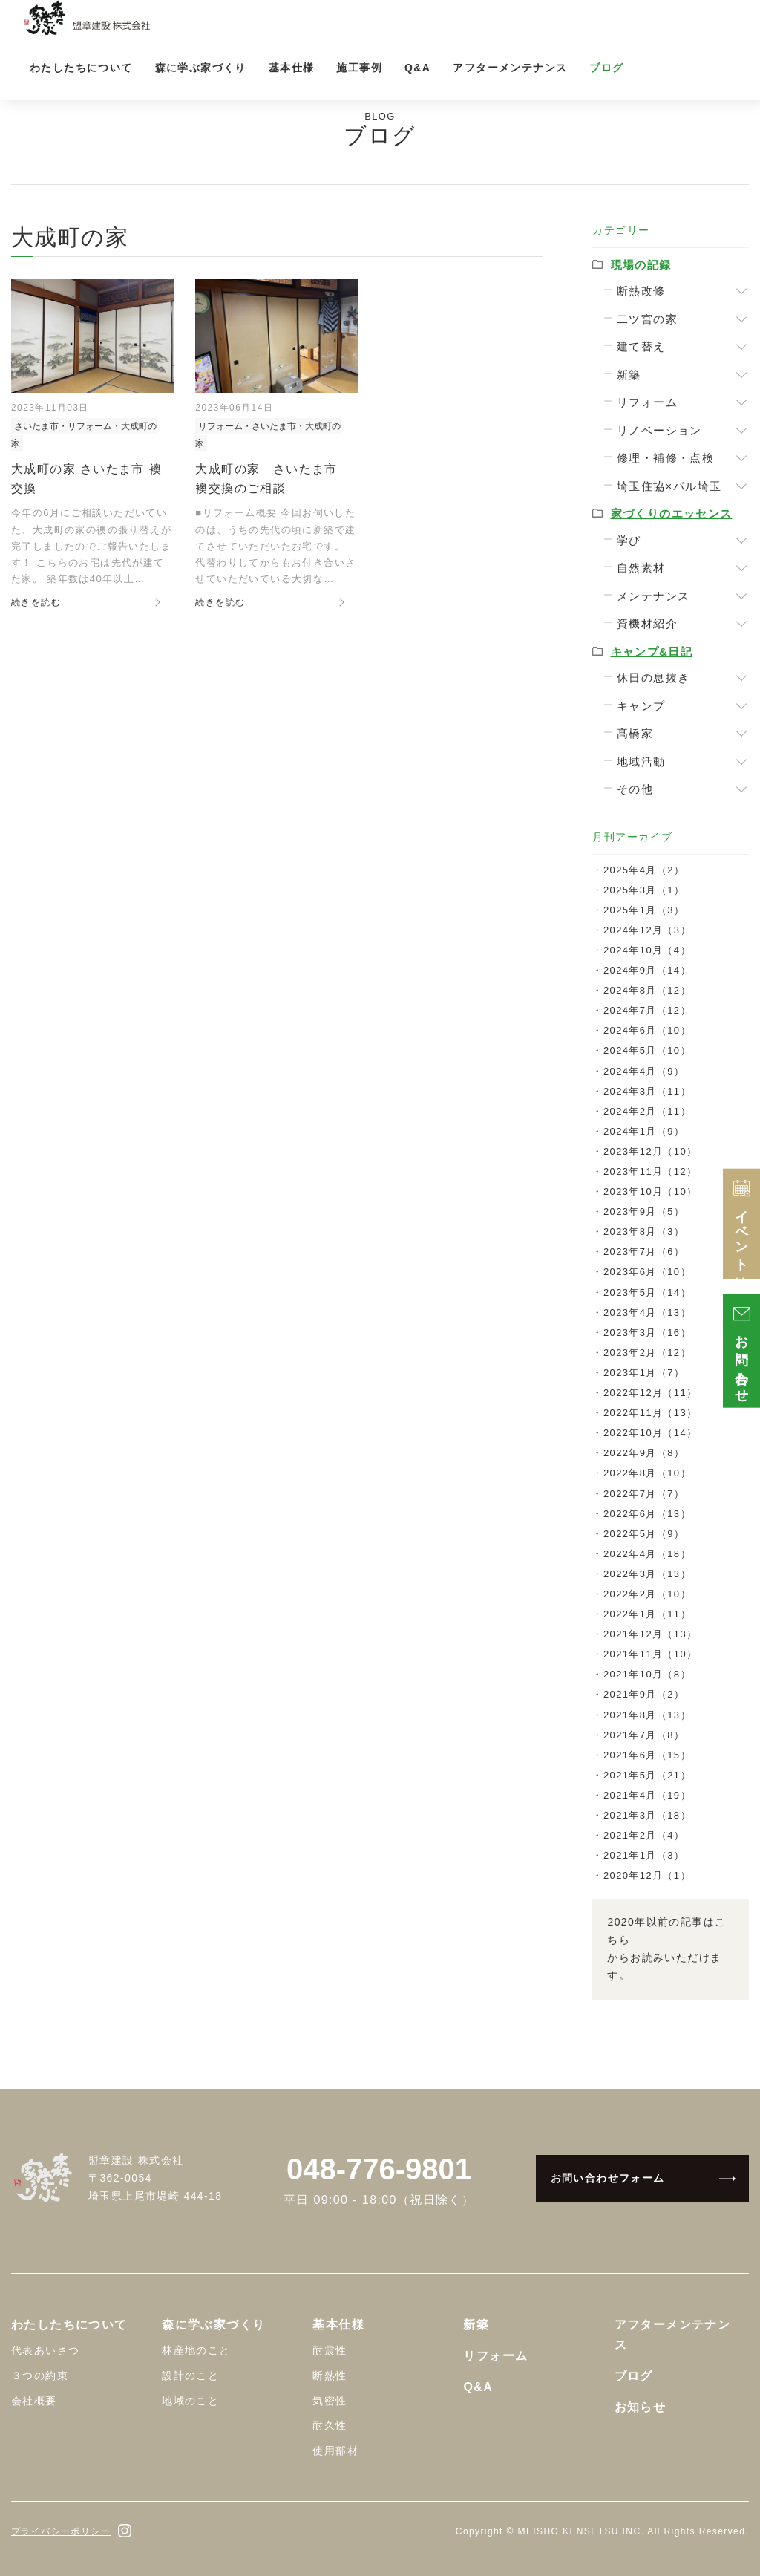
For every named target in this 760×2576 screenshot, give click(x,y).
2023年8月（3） (643, 1231)
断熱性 (329, 2375)
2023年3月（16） (647, 1332)
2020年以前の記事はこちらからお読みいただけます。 (666, 1948)
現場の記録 (641, 264)
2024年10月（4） (647, 950)
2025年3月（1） (643, 890)
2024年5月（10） (647, 1050)
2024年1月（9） (643, 1131)
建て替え (641, 346)
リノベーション (659, 430)
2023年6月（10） (647, 1271)
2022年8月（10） (647, 1472)
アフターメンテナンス (510, 68)
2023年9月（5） (643, 1211)
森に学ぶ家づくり (200, 68)
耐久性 (329, 2425)
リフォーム (647, 402)
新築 (629, 374)
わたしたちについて (81, 68)
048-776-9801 (378, 2169)
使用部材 (335, 2450)
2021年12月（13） (650, 1634)
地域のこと (190, 2401)
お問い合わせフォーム (608, 2178)
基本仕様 (292, 68)
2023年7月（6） (643, 1251)
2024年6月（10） (647, 1030)
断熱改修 (641, 290)
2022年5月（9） (643, 1533)
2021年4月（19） (647, 1795)
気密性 (329, 2401)
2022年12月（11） (650, 1392)
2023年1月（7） (643, 1372)
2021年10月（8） (647, 1674)
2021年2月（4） (643, 1835)
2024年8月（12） (647, 990)
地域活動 (641, 761)
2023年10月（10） (650, 1191)
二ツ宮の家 (647, 319)
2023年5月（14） (647, 1292)
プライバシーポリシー (61, 2531)
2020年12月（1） (647, 1875)
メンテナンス (653, 596)
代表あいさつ (45, 2350)
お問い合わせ (741, 1351)
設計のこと (190, 2375)
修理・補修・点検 (665, 457)
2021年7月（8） (643, 1735)
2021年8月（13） (647, 1715)
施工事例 (359, 68)
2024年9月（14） (647, 970)
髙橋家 (635, 733)
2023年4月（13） (647, 1312)
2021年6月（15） (647, 1755)
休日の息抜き (653, 677)
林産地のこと (196, 2350)
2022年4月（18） (647, 1553)
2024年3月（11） (647, 1091)
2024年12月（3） (647, 930)
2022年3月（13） (647, 1573)
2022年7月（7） (643, 1493)
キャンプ (641, 706)
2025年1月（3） (643, 910)
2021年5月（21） (647, 1775)
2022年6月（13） (647, 1513)
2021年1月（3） (643, 1855)
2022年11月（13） (650, 1412)
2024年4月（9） (643, 1071)
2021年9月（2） (643, 1694)
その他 (635, 789)
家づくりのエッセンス (672, 513)
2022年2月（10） (647, 1594)
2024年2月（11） (647, 1111)
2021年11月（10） (650, 1654)
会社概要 (34, 2401)
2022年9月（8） (643, 1452)
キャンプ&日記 (652, 651)
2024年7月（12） (647, 1010)
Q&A (417, 68)
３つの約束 (39, 2375)
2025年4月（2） (643, 869)
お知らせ (640, 2407)
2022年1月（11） (647, 1614)
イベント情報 (741, 1223)
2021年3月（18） (647, 1815)
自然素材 (641, 567)
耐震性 (329, 2350)
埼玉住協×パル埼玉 (669, 486)
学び (629, 540)
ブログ (606, 68)
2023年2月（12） (647, 1352)
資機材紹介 (647, 623)
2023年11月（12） (650, 1171)
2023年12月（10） (650, 1151)
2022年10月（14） (650, 1432)
